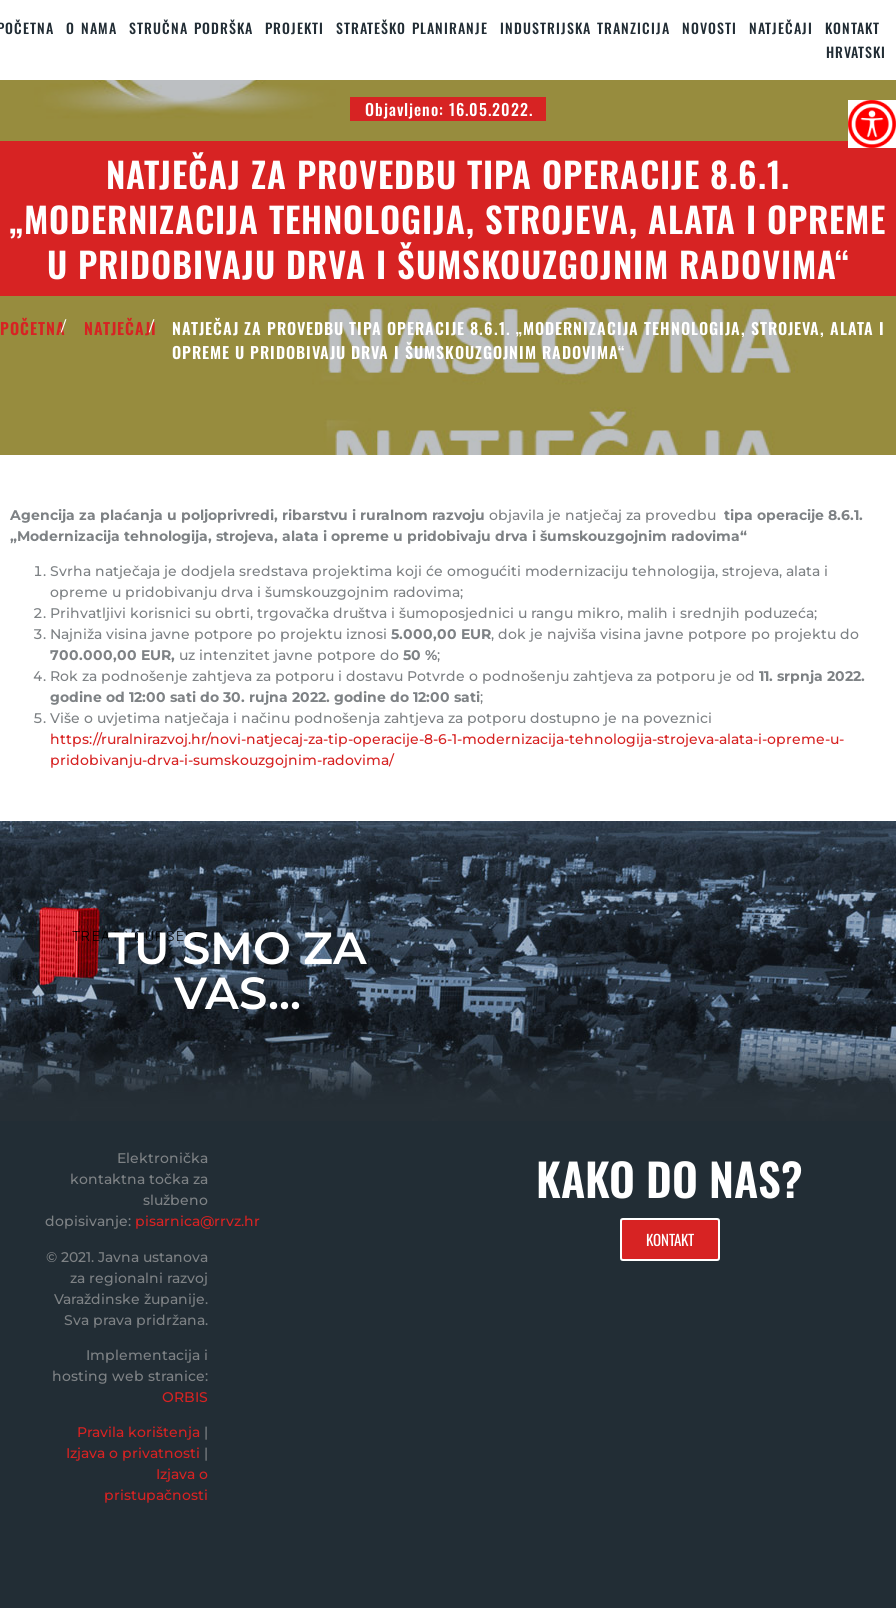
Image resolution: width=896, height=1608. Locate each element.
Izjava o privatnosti (133, 1453)
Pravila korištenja (138, 1432)
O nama (91, 27)
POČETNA (33, 328)
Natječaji (781, 27)
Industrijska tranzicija (585, 27)
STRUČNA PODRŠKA (191, 27)
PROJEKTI (294, 27)
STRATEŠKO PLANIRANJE (412, 27)
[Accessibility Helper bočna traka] (872, 124)
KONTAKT (852, 27)
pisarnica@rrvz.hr (197, 1221)
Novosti (709, 27)
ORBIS (185, 1397)
